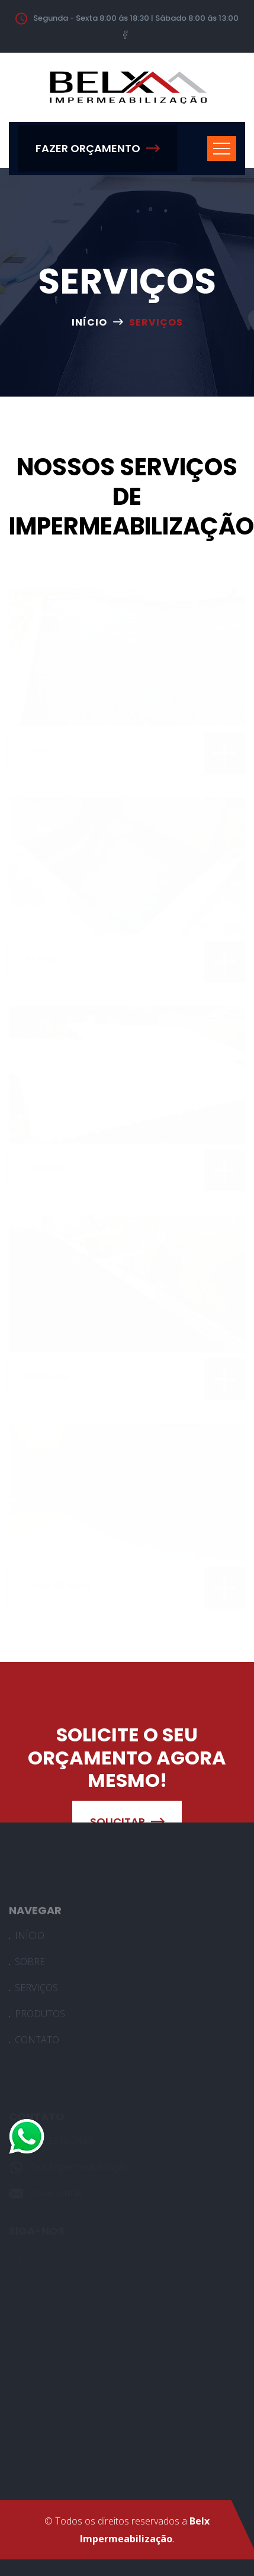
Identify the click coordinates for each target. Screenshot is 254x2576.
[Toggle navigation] (221, 148)
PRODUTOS (40, 2017)
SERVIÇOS (36, 1991)
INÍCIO (89, 322)
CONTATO (37, 2043)
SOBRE (30, 1965)
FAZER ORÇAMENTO (97, 148)
